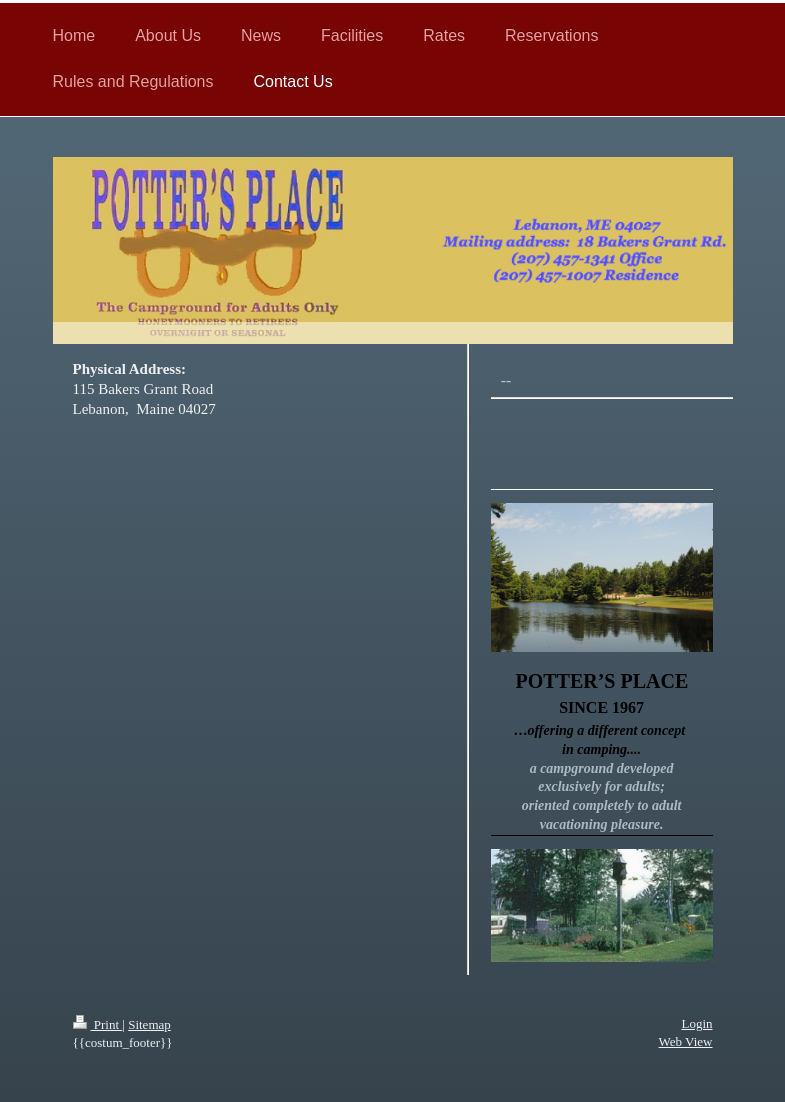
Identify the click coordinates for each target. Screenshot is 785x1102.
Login (696, 1023)
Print (98, 1024)
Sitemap (149, 1024)
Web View (686, 1041)
